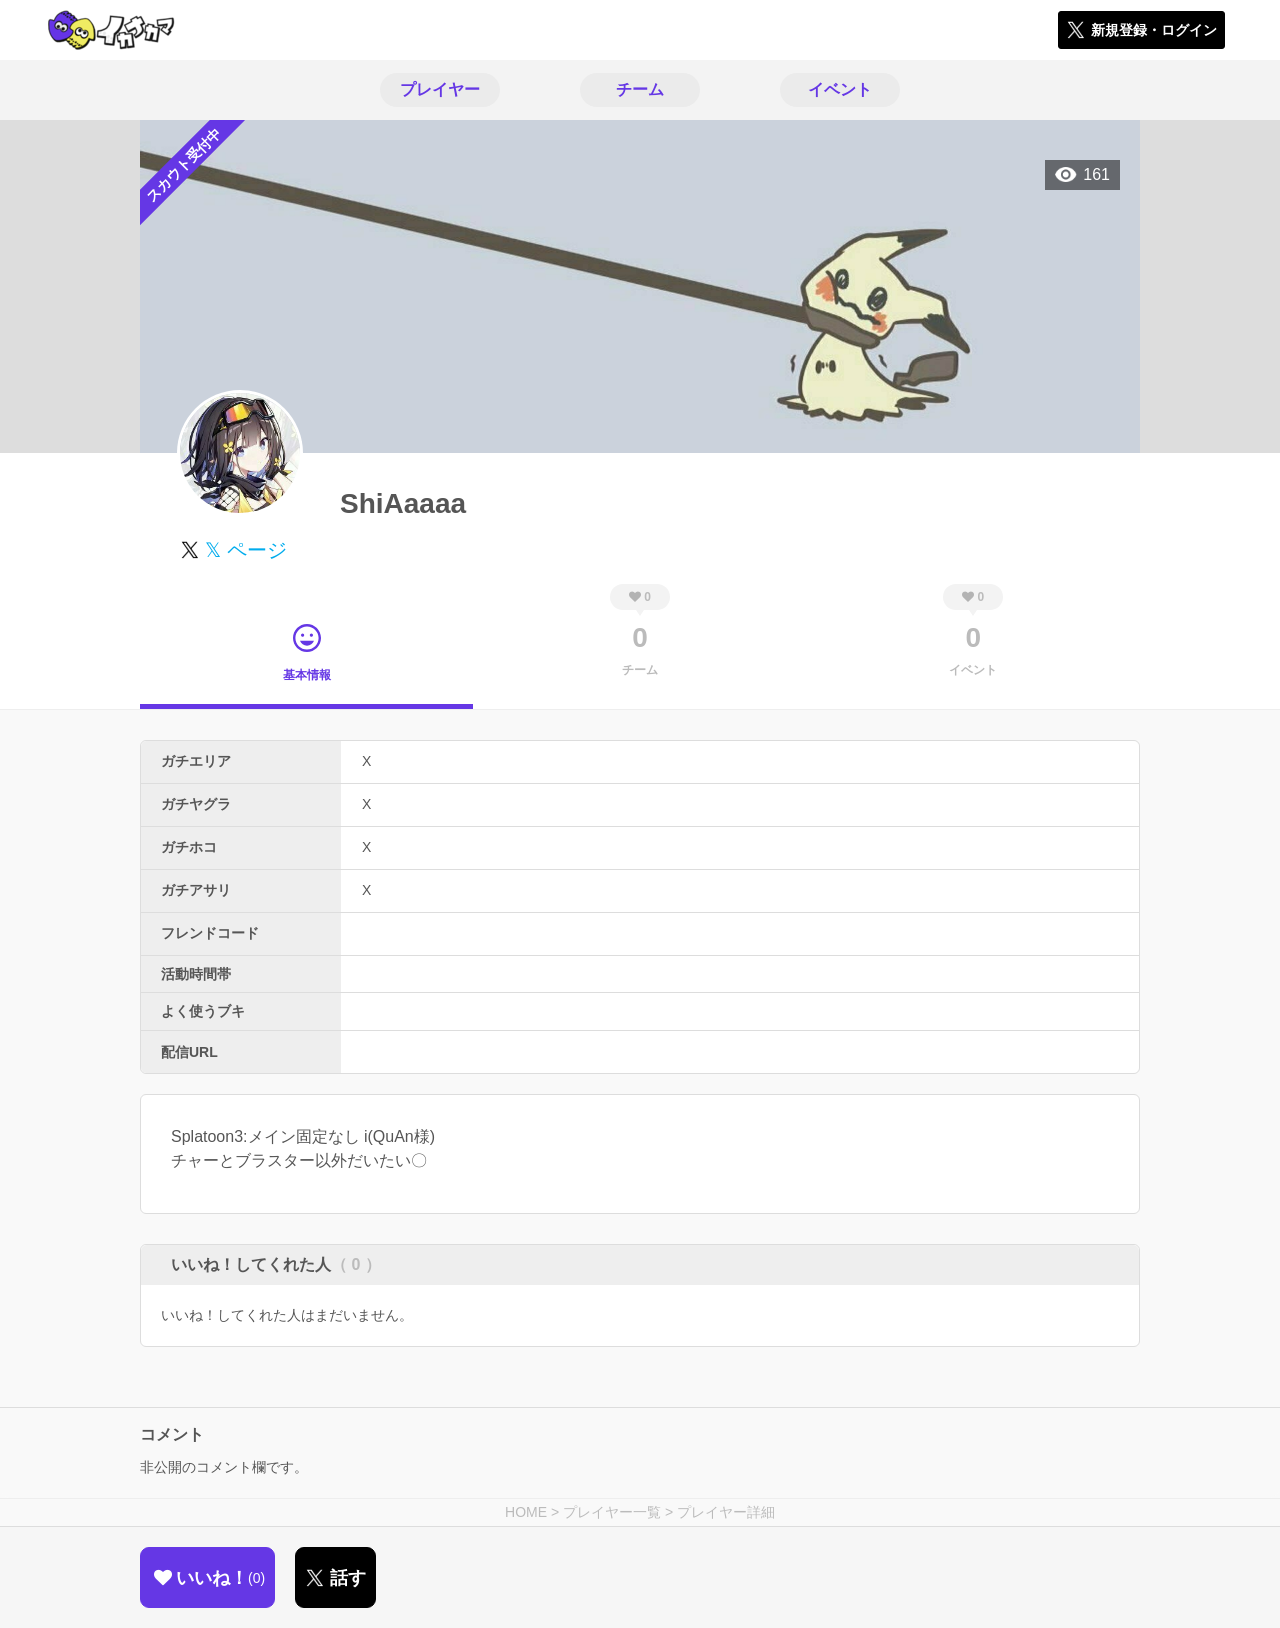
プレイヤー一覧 (612, 1512)
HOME (526, 1512)
